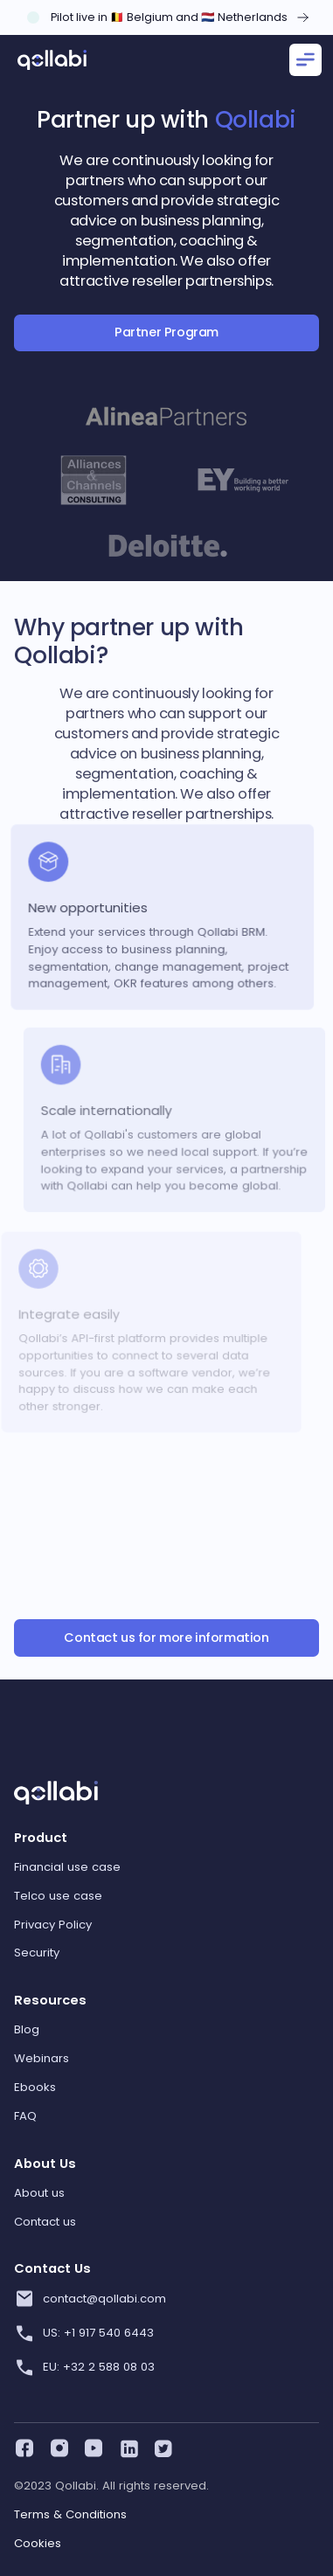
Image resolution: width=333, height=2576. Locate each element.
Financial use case (67, 1867)
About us (39, 2193)
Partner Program (166, 332)
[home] (52, 60)
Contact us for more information (166, 1637)
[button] (302, 60)
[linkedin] (126, 2446)
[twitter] (161, 2446)
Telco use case (58, 1895)
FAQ (25, 2116)
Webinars (41, 2058)
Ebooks (35, 2087)
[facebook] (22, 2446)
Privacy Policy (53, 1924)
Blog (26, 2029)
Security (36, 1952)
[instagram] (57, 2446)
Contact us (45, 2221)
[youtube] (92, 2446)
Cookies (37, 2543)
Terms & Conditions (70, 2514)
